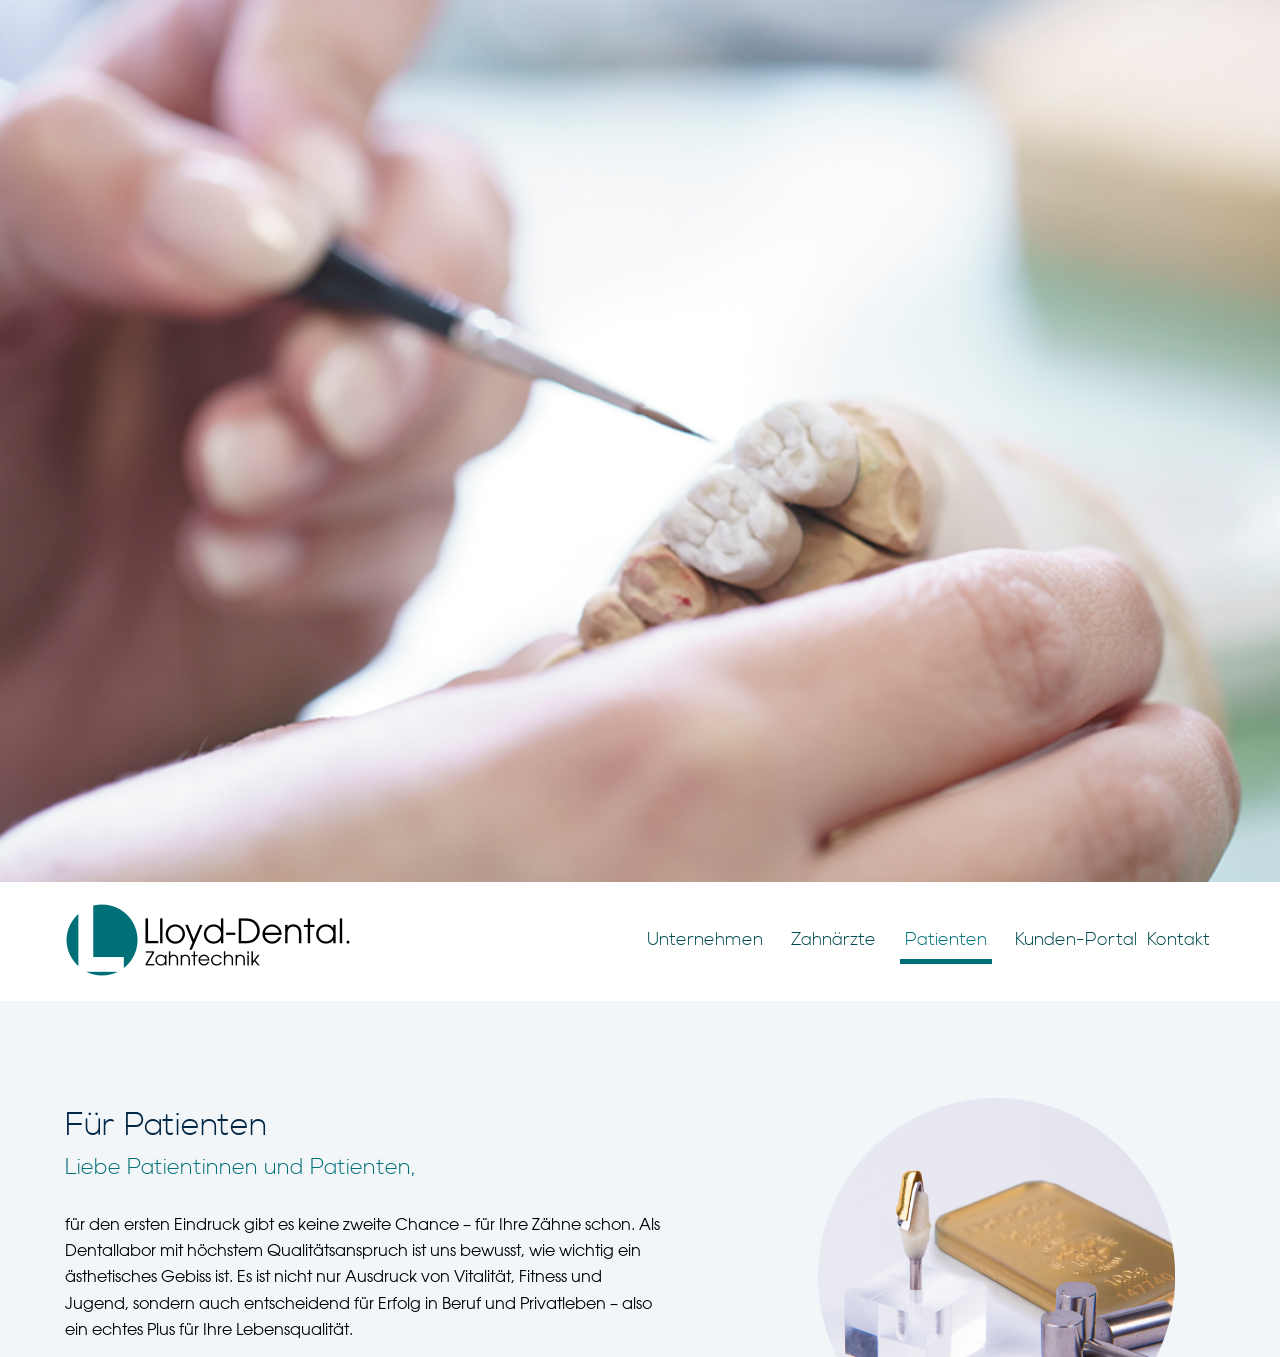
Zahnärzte (833, 939)
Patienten (946, 939)
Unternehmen (705, 939)
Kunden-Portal (1076, 939)
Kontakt (1178, 939)
